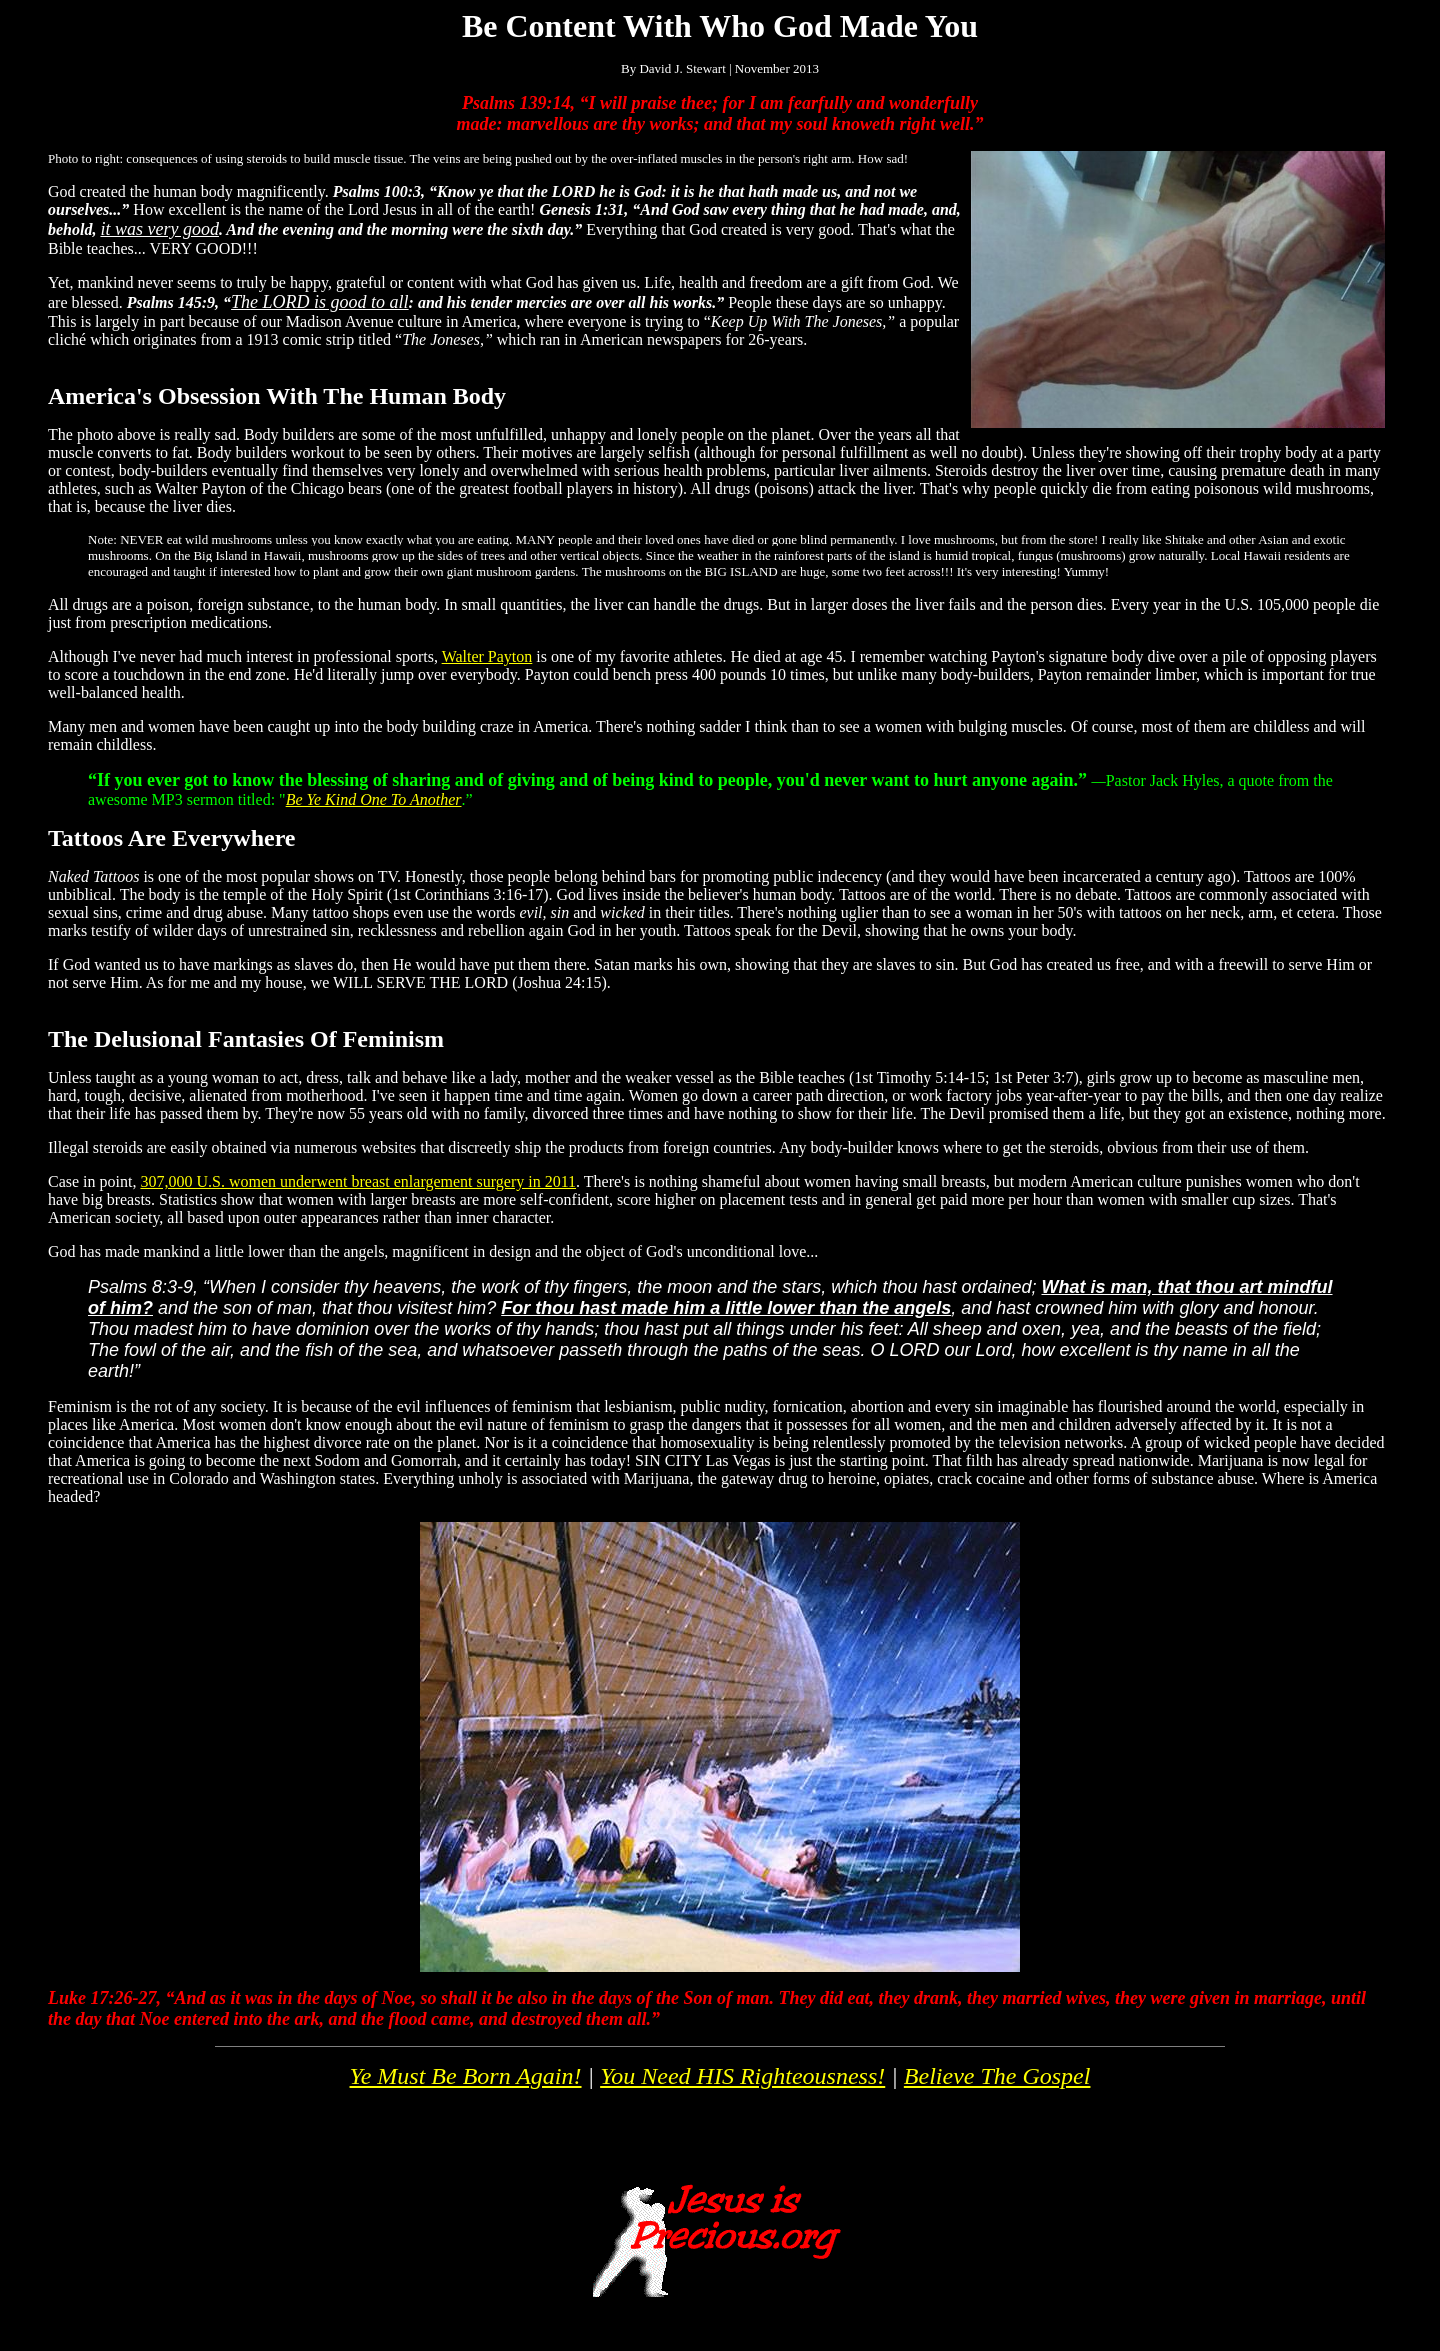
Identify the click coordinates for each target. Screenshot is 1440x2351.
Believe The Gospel (997, 2076)
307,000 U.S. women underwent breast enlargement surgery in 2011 (358, 1181)
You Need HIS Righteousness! (742, 2076)
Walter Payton (487, 656)
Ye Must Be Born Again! (466, 2076)
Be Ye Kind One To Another (374, 799)
